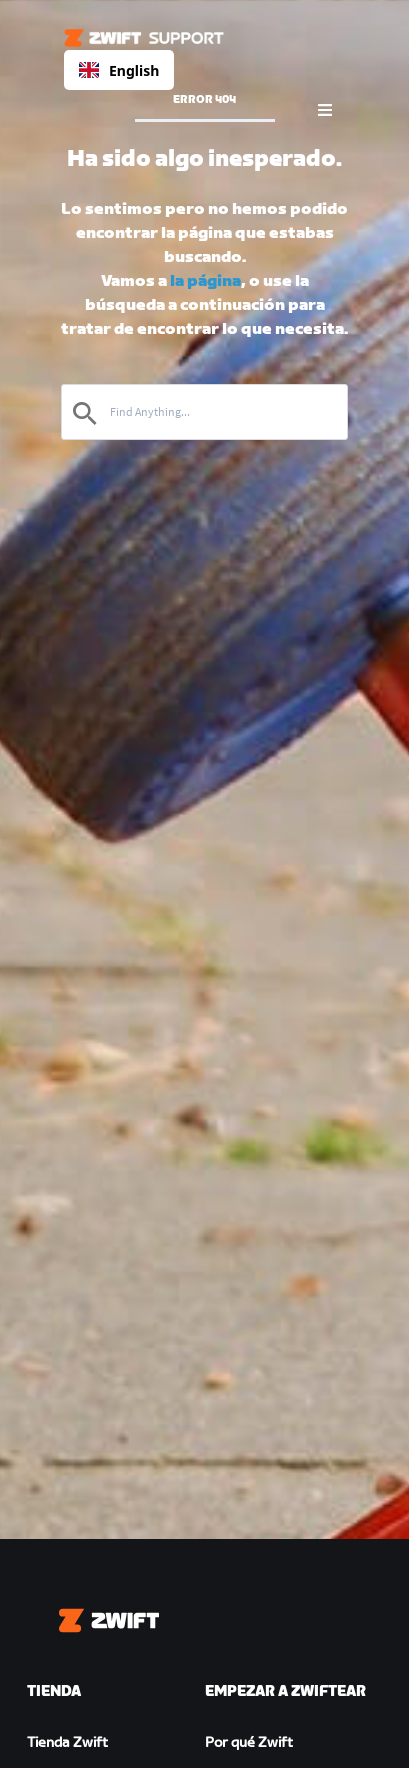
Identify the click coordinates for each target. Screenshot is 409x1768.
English (119, 70)
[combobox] (119, 70)
